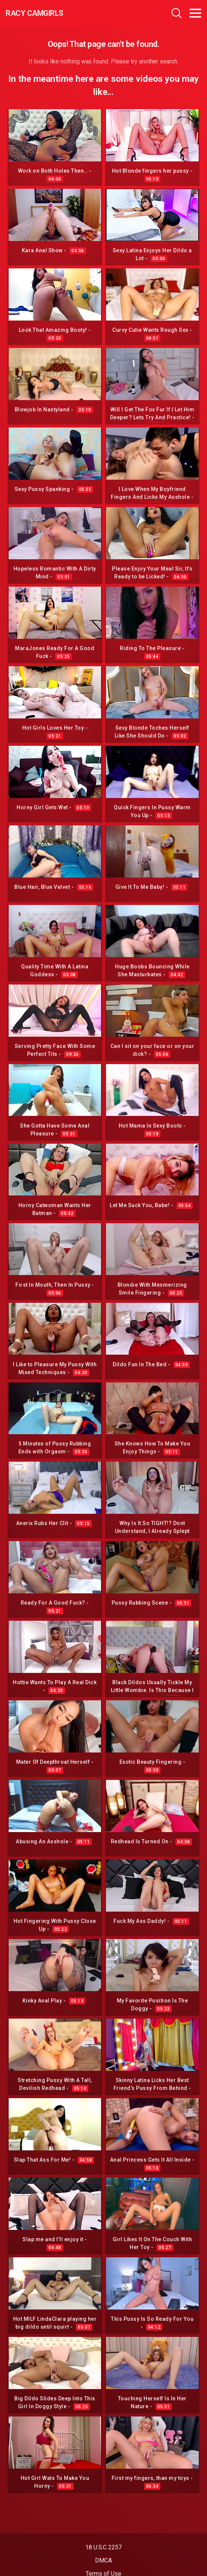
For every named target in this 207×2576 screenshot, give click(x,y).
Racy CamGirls (34, 13)
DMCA (103, 2560)
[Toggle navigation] (195, 13)
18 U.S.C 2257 (103, 2547)
